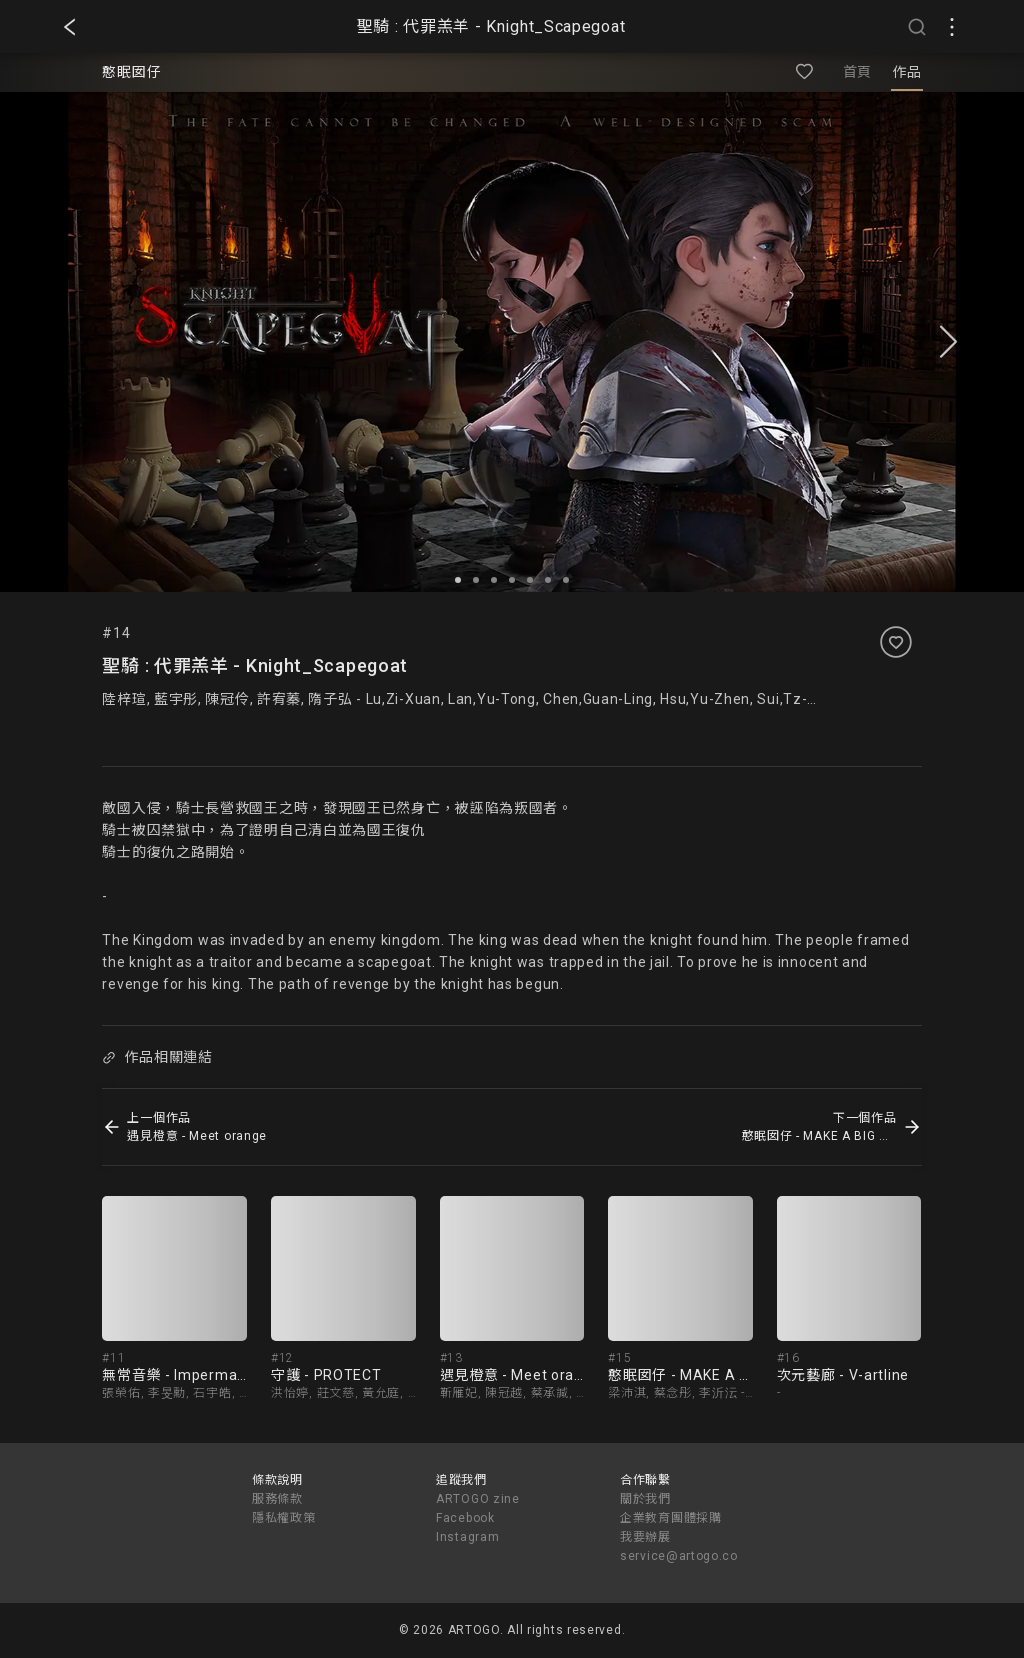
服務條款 (277, 1499)
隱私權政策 (284, 1518)
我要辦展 (645, 1537)
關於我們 (645, 1499)
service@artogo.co (679, 1556)
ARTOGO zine (478, 1499)
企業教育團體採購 (671, 1518)
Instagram (467, 1537)
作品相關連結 (158, 1057)
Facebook (465, 1518)
